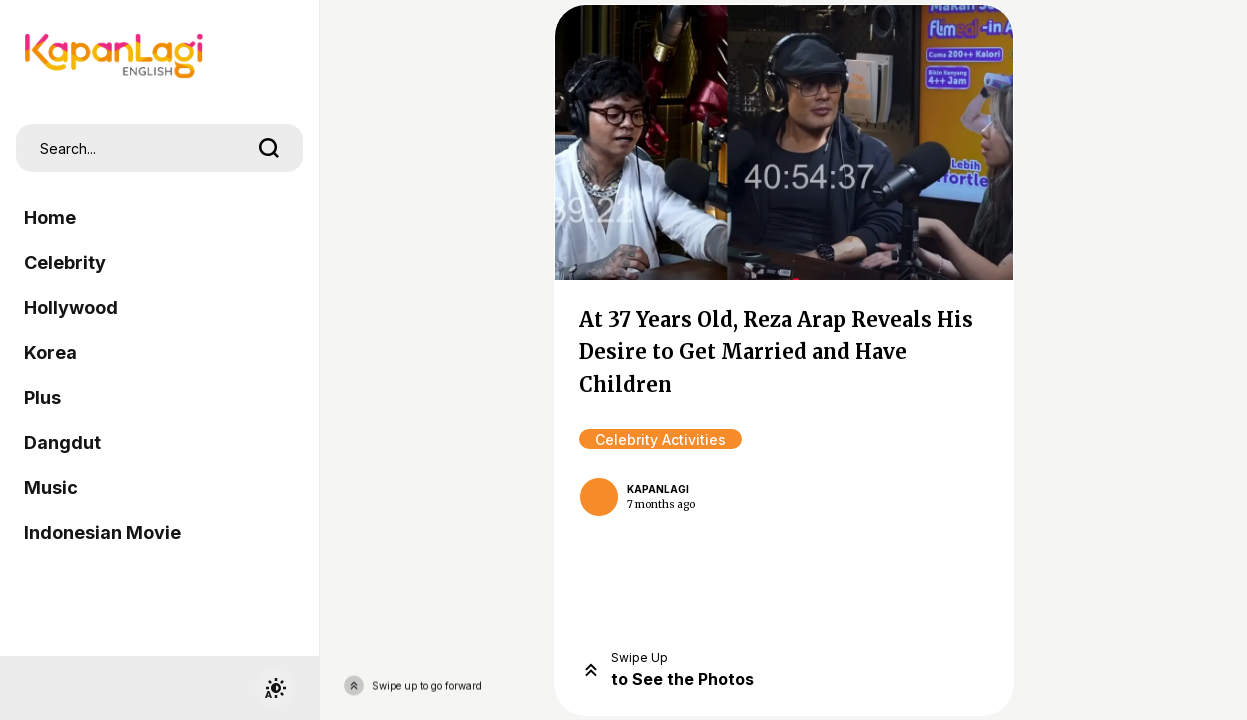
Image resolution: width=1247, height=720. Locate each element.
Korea (50, 352)
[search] (269, 148)
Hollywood (71, 307)
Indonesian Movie (102, 532)
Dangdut (62, 442)
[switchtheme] (275, 688)
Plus (42, 397)
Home (50, 217)
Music (51, 487)
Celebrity (65, 262)
